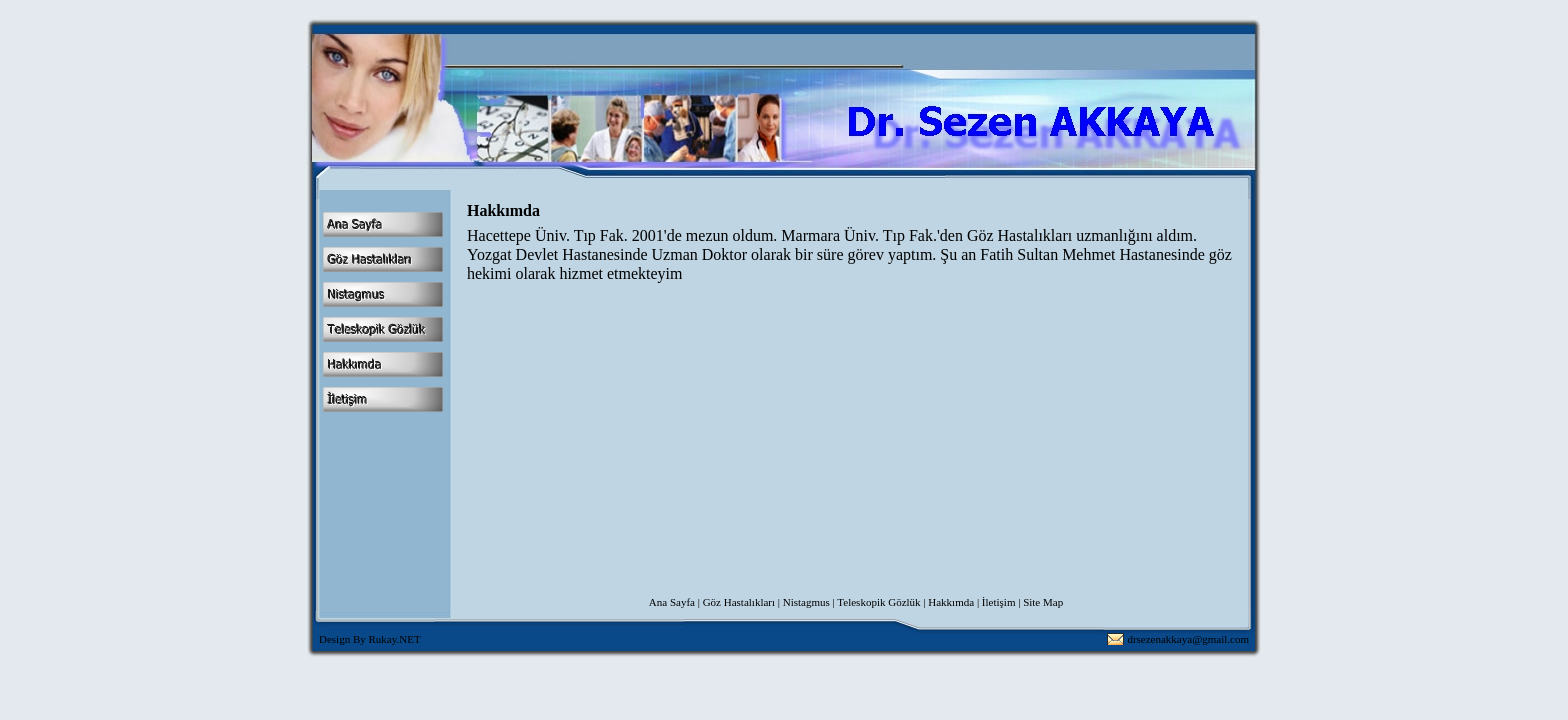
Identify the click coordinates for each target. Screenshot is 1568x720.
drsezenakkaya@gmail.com (1188, 639)
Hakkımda (951, 602)
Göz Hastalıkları (739, 602)
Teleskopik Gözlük (878, 602)
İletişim (999, 602)
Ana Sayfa (672, 602)
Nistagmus (806, 602)
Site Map (1043, 602)
